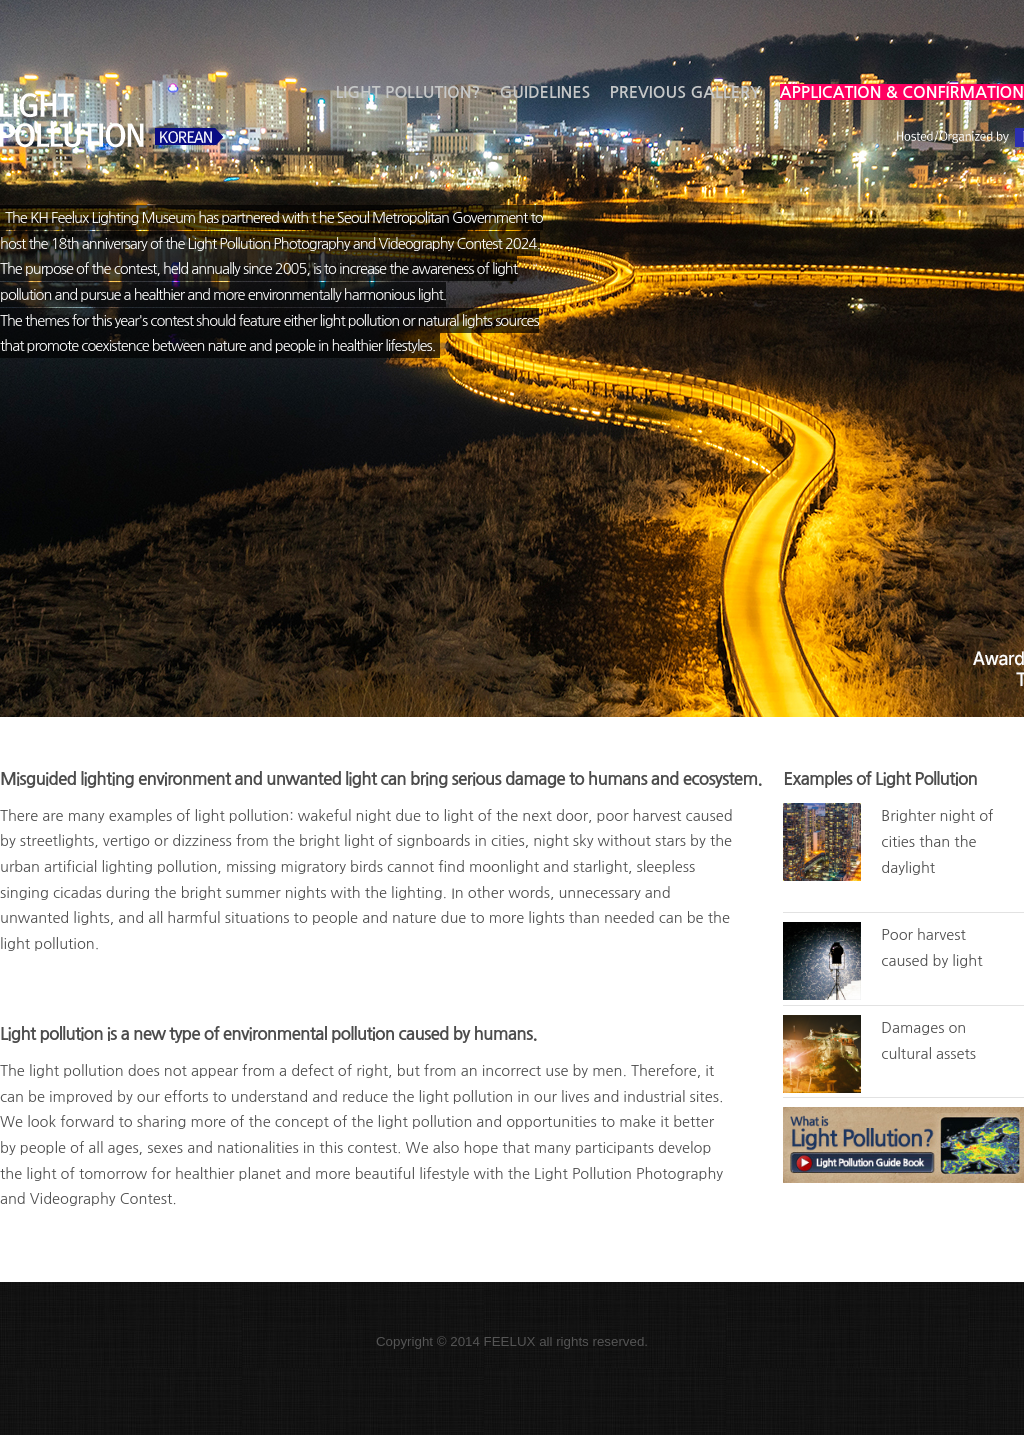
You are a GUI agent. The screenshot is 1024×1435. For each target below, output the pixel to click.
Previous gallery (684, 92)
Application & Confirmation (902, 92)
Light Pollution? (408, 92)
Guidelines (544, 92)
